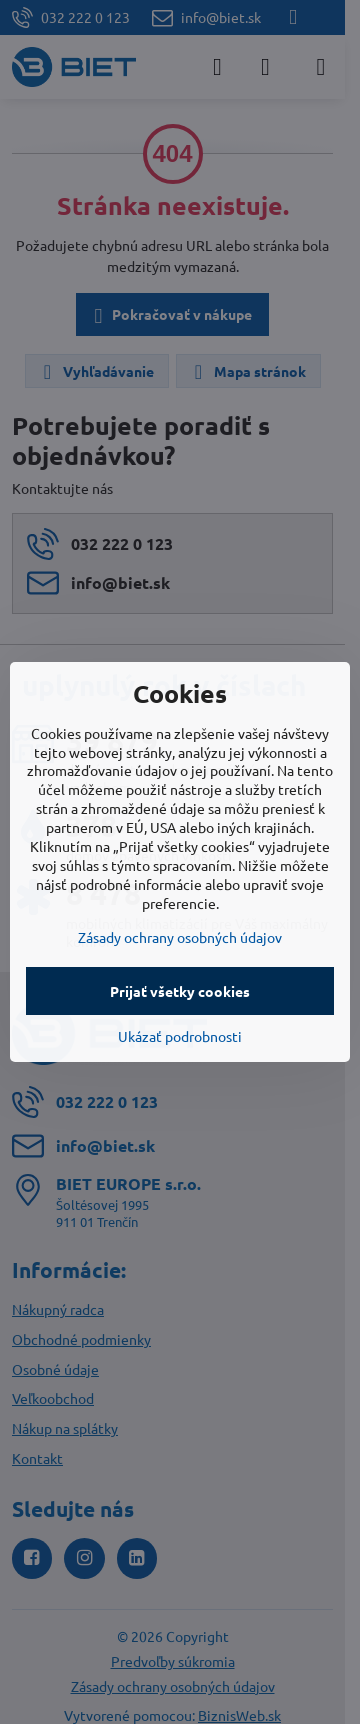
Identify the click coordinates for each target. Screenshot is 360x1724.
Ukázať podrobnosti (180, 1036)
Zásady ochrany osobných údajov (180, 937)
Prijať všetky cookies (180, 991)
